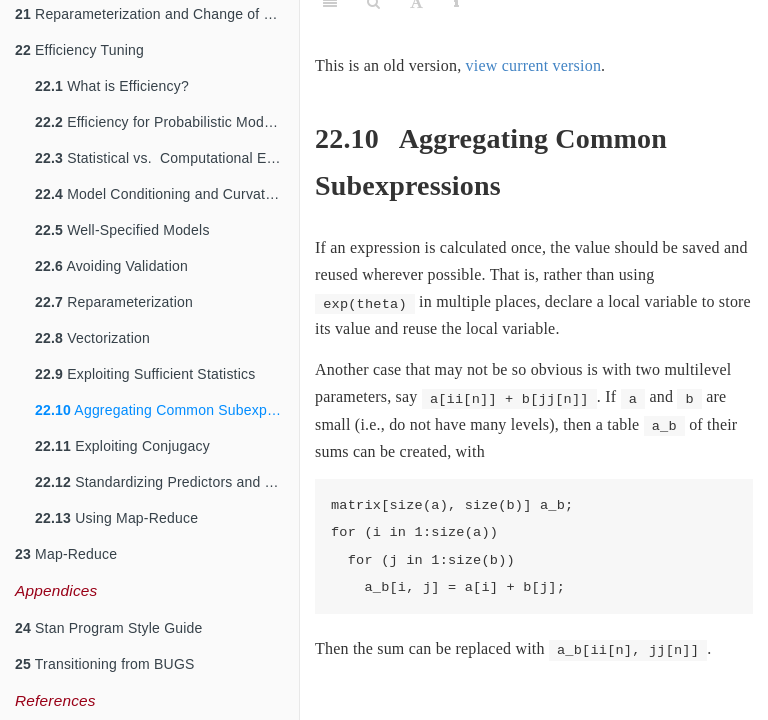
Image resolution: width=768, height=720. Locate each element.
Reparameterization (114, 302)
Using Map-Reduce (116, 518)
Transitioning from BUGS (105, 664)
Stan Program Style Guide (109, 628)
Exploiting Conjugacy (122, 446)
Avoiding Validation (111, 266)
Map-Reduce (66, 554)
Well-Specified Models (122, 230)
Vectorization (92, 338)
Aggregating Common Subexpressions (167, 410)
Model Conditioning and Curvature (160, 194)
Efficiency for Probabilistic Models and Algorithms (167, 122)
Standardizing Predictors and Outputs (167, 482)
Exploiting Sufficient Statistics (145, 374)
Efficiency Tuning (79, 50)
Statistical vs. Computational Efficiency (167, 158)
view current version (534, 65)
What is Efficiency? (112, 86)
